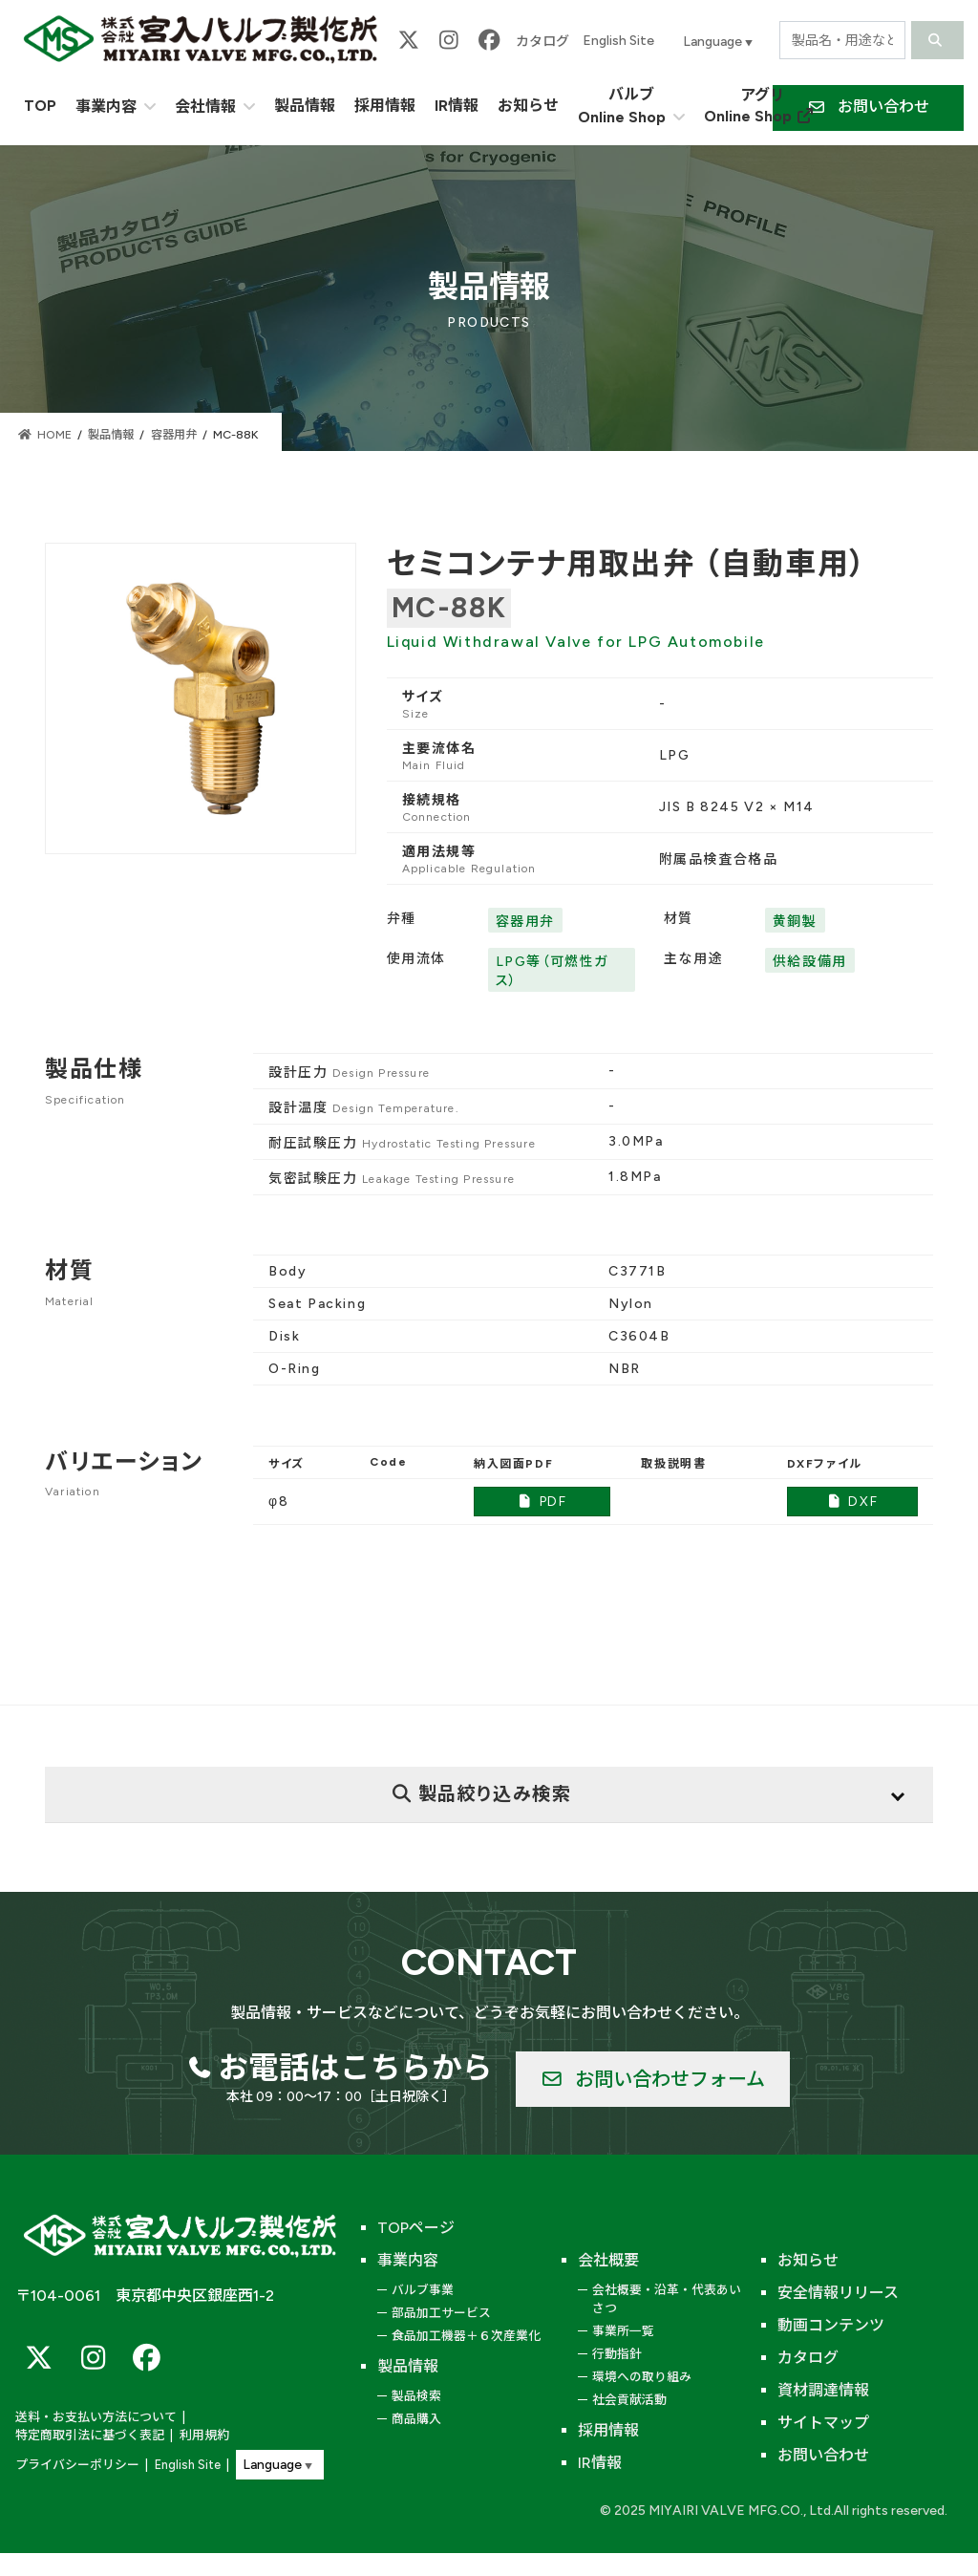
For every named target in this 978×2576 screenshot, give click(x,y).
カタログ (542, 41)
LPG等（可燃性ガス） (552, 971)
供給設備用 (810, 962)
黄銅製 (795, 921)
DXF (852, 1501)
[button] (653, 2079)
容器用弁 (525, 921)
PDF (542, 1501)
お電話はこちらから (355, 2068)
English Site (618, 40)
